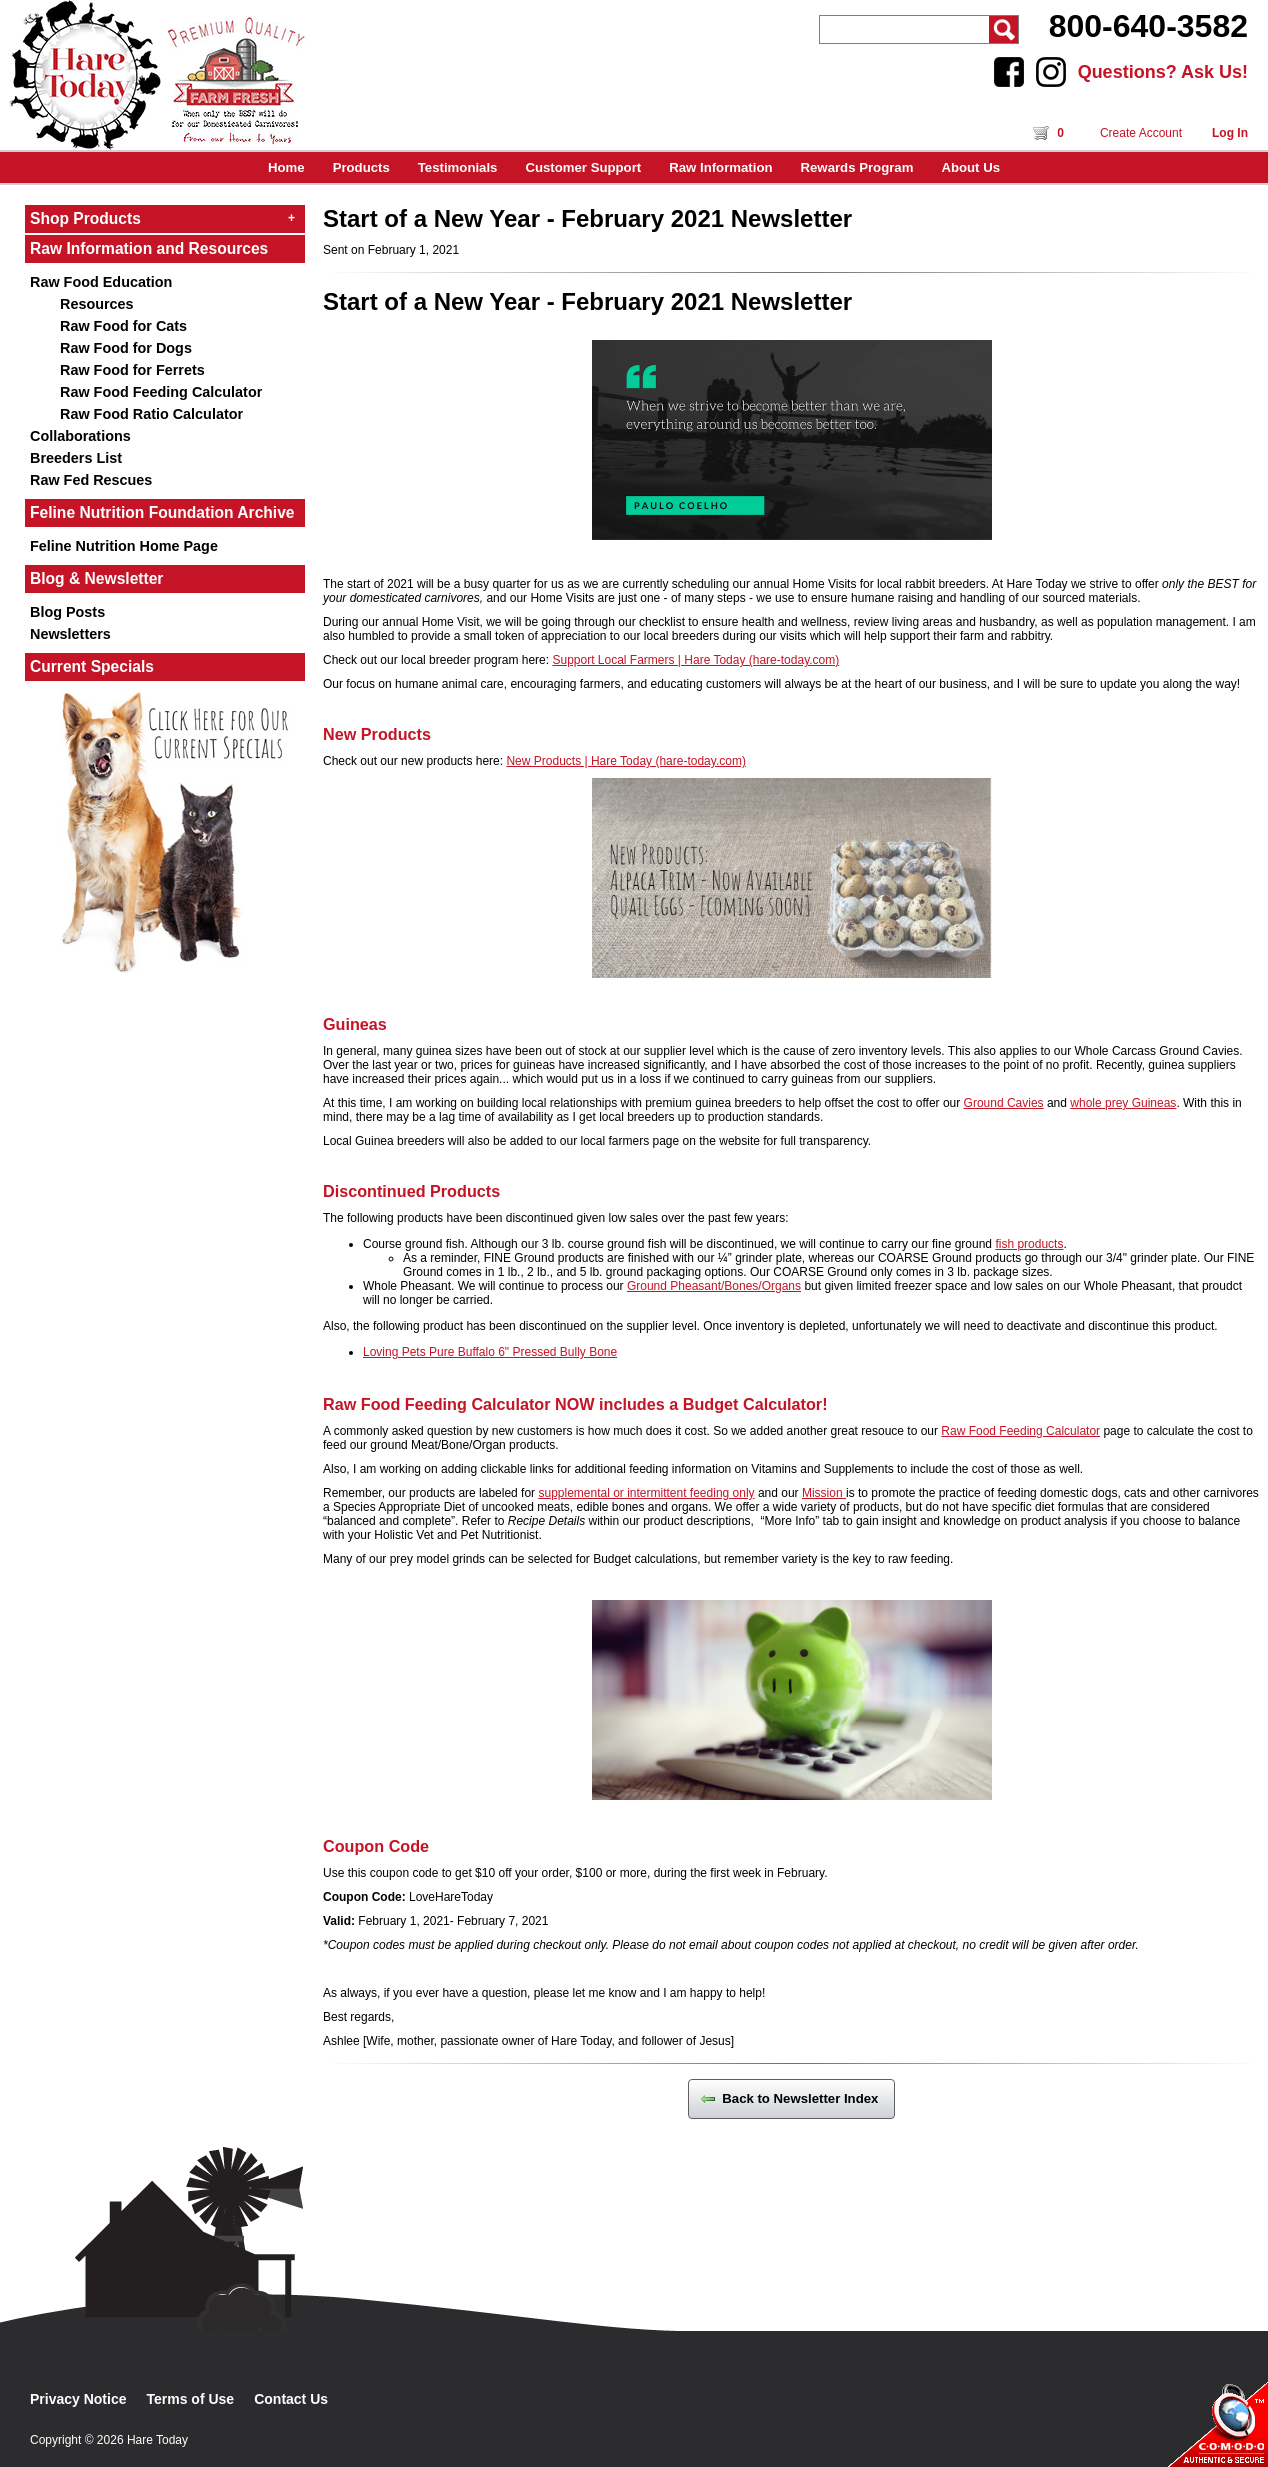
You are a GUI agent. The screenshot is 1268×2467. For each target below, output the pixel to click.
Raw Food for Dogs (126, 348)
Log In (1230, 133)
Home (286, 167)
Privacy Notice (78, 2399)
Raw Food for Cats (123, 326)
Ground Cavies (1004, 1103)
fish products (1029, 1244)
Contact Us (291, 2399)
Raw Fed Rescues (91, 480)
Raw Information (720, 167)
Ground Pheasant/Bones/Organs (714, 1286)
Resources (97, 304)
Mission (824, 1493)
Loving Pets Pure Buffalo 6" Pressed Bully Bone (490, 1352)
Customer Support (583, 167)
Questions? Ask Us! (1163, 72)
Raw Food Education (101, 282)
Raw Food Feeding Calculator (161, 392)
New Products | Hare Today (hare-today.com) (625, 761)
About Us (970, 167)
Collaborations (80, 436)
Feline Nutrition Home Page (124, 546)
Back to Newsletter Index (791, 2099)
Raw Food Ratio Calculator (151, 414)
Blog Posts (67, 612)
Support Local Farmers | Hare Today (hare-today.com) (695, 660)
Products (361, 167)
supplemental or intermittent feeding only (646, 1493)
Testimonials (458, 167)
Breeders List (76, 458)
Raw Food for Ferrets (132, 370)
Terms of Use (191, 2399)
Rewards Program (857, 167)
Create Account (1141, 133)
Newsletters (70, 634)
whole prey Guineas (1123, 1103)
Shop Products (162, 218)
